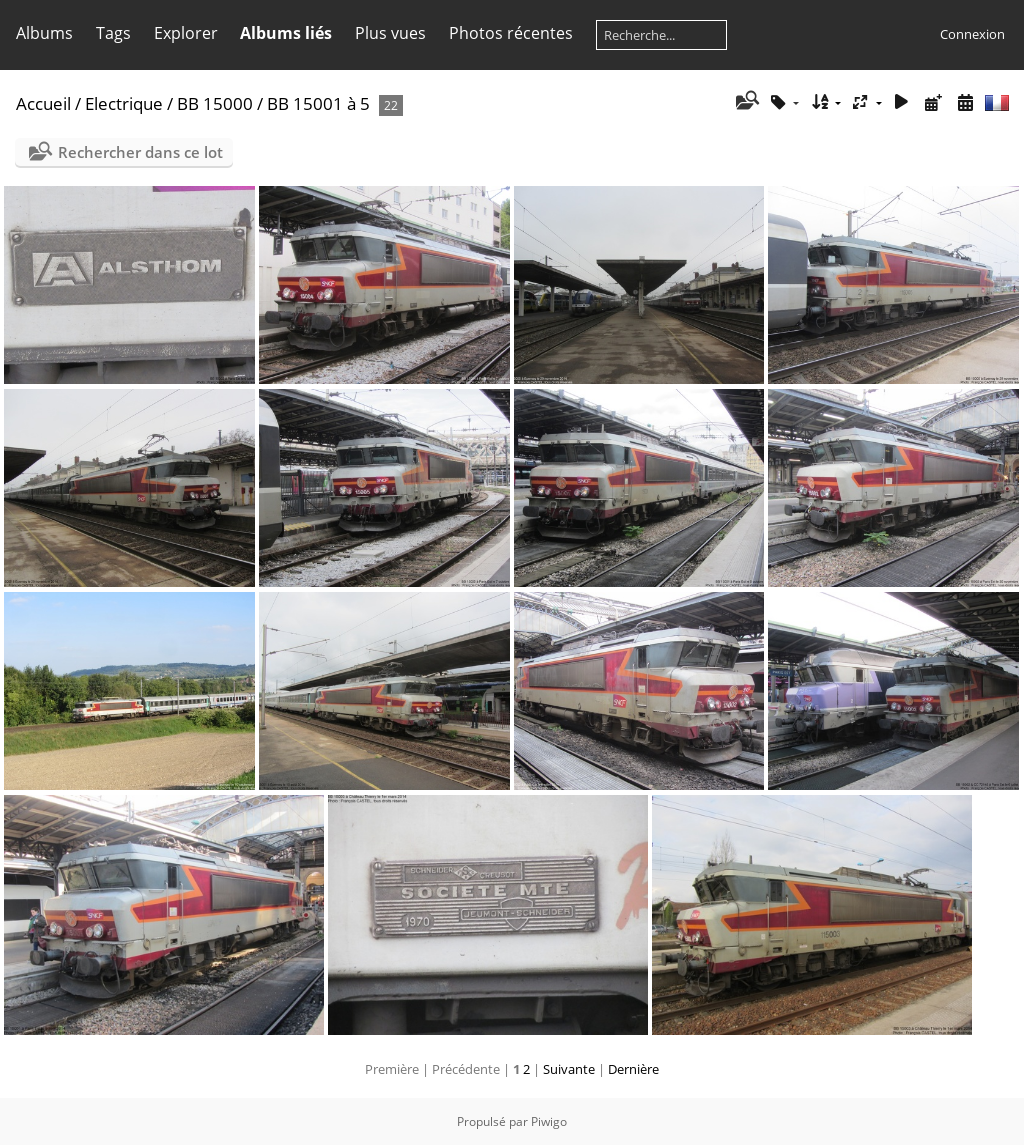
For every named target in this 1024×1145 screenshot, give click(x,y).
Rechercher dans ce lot (140, 152)
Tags (113, 33)
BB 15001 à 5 (318, 103)
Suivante (569, 1069)
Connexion (972, 34)
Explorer (186, 33)
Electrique (124, 103)
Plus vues (390, 33)
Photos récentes (511, 33)
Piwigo (549, 1121)
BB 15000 (215, 103)
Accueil (43, 103)
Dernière (633, 1069)
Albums (44, 33)
